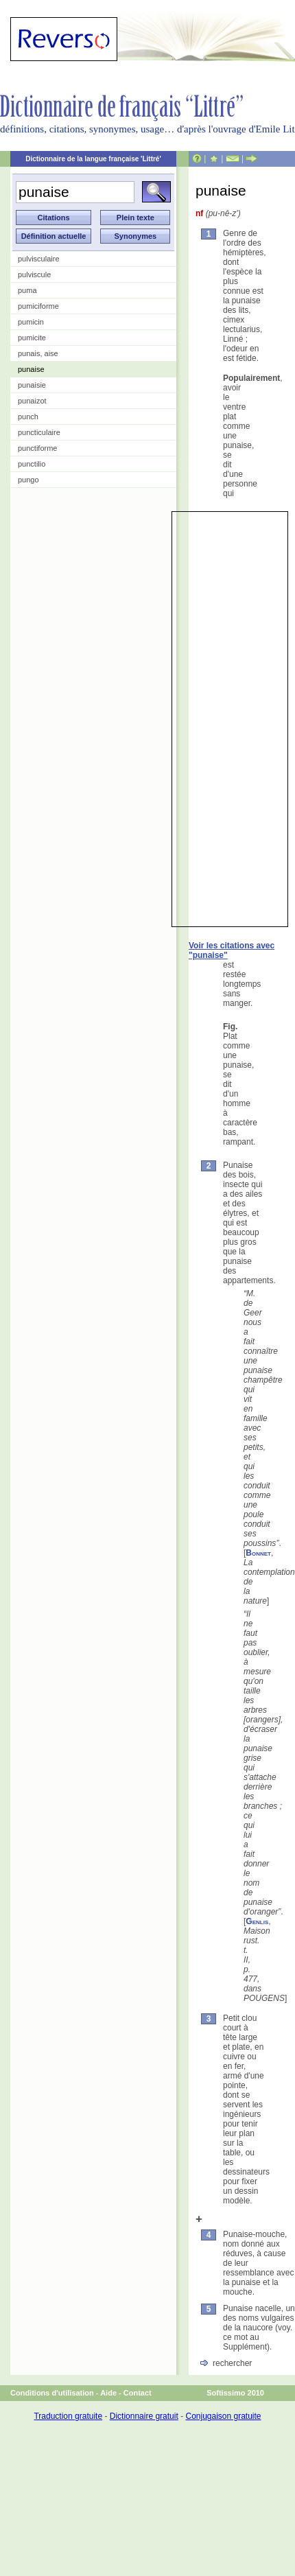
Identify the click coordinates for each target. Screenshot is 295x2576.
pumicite (32, 337)
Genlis (257, 1921)
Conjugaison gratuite (223, 2416)
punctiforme (37, 448)
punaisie (32, 385)
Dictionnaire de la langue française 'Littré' (93, 159)
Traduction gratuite (68, 2416)
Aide (108, 2393)
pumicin (31, 322)
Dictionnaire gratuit (144, 2416)
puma (27, 290)
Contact (137, 2393)
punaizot (32, 401)
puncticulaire (39, 432)
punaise (31, 369)
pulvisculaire (39, 259)
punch (28, 416)
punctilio (31, 464)
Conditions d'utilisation (52, 2393)
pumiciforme (38, 306)
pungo (28, 480)
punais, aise (38, 353)
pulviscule (34, 274)
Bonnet (258, 1553)
